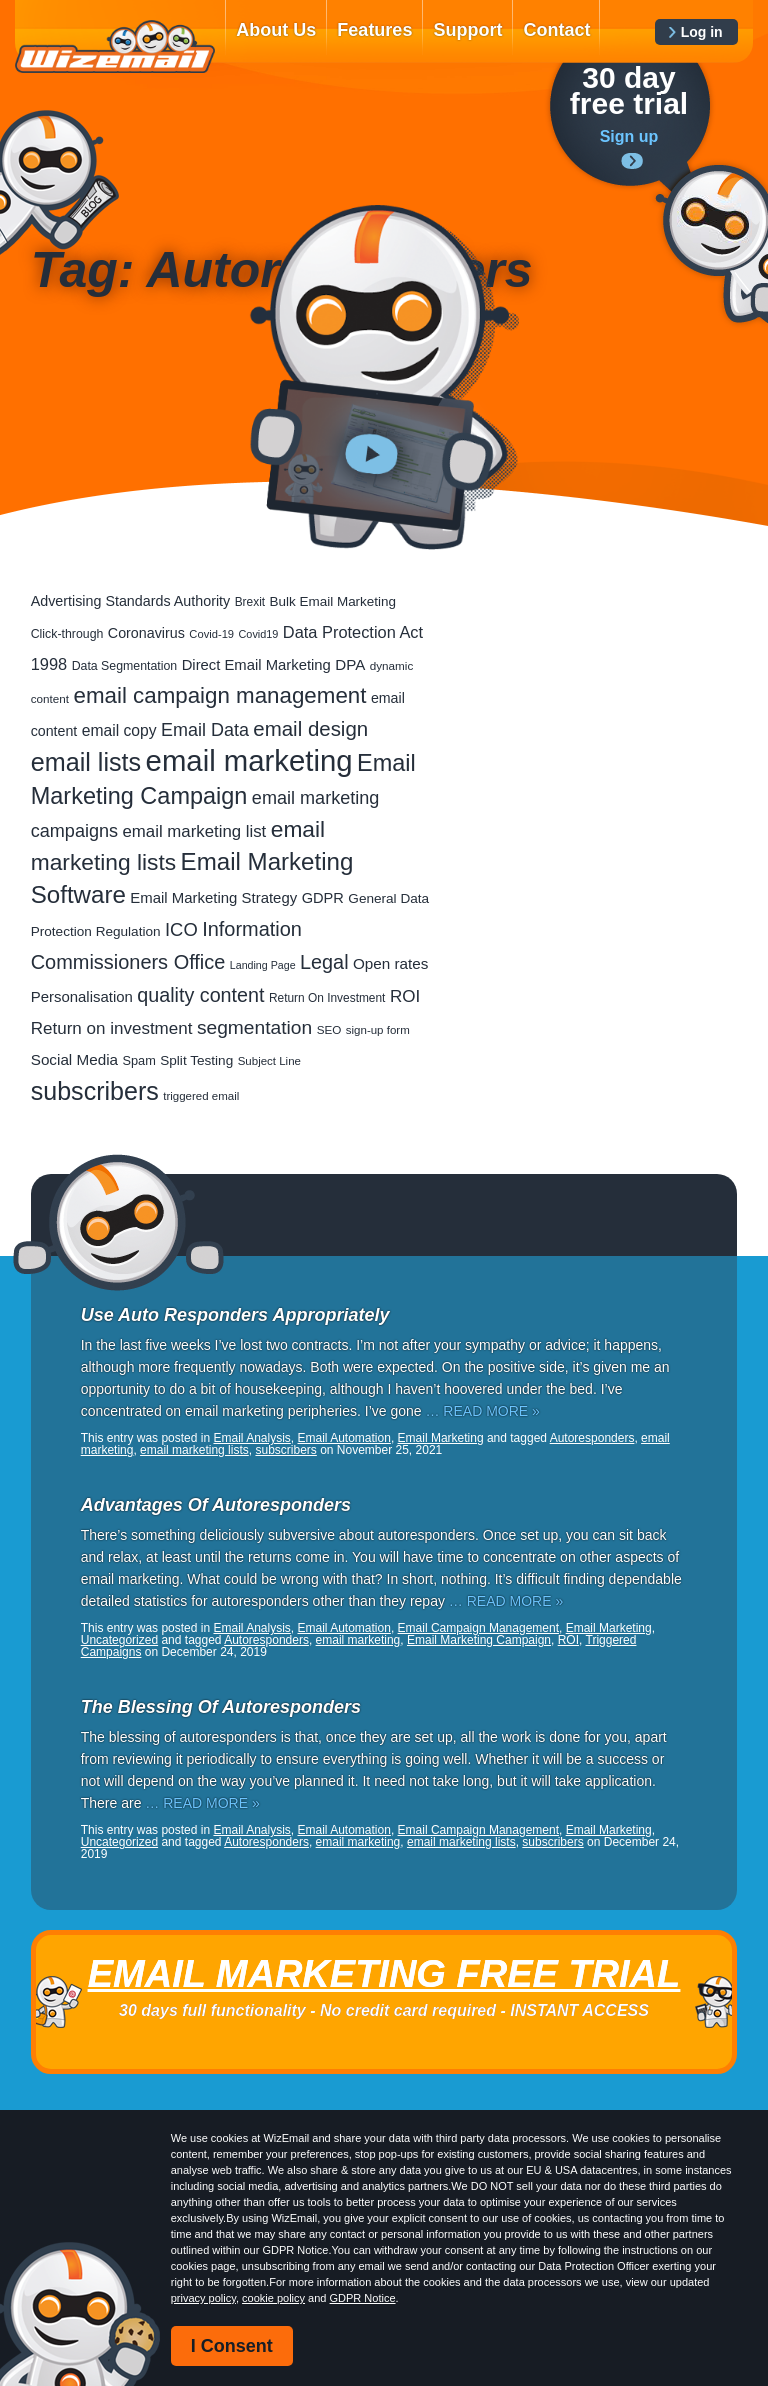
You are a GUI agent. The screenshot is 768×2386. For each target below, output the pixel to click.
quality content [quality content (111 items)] (200, 995)
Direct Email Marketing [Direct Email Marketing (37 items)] (256, 665)
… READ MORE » (482, 1411)
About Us (276, 30)
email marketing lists (194, 1450)
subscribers (285, 1450)
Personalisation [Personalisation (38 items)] (82, 996)
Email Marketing (441, 1438)
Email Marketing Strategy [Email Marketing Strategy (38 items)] (213, 897)
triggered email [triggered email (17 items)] (201, 1096)
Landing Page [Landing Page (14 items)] (263, 965)
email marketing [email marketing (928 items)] (249, 760)
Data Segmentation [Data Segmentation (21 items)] (125, 666)
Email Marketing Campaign (479, 1640)
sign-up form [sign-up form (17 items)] (378, 1030)
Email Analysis (251, 1438)
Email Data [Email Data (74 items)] (205, 730)
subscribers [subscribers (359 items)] (95, 1091)
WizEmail (115, 47)
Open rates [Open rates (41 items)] (390, 963)
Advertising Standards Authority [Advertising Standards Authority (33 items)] (130, 601)
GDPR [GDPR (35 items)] (323, 898)
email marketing (358, 1640)
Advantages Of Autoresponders (216, 1505)
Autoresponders (592, 1438)
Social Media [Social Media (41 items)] (74, 1059)
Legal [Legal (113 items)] (324, 962)
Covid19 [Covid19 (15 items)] (259, 634)
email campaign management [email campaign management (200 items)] (220, 695)
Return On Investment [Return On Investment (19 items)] (327, 998)
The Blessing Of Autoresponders (221, 1707)
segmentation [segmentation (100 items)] (254, 1027)
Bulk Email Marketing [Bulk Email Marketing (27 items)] (333, 601)
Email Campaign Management (478, 1628)
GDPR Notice (363, 2298)
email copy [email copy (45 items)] (119, 730)
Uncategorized (119, 1640)
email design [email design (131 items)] (310, 728)
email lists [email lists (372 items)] (86, 762)
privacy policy (203, 2298)
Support (467, 30)
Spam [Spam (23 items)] (138, 1060)
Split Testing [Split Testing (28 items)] (196, 1060)
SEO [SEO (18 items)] (329, 1029)
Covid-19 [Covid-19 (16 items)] (211, 634)
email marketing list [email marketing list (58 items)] (195, 831)
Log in (702, 32)
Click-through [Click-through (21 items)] (67, 634)
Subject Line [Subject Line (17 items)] (269, 1061)
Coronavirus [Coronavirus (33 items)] (146, 633)
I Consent (232, 2346)
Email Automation (344, 1438)
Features (374, 30)
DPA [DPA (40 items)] (350, 664)
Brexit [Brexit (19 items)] (250, 602)
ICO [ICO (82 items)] (181, 929)
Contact (556, 30)
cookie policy (273, 2298)
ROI (568, 1640)
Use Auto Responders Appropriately (235, 1315)
